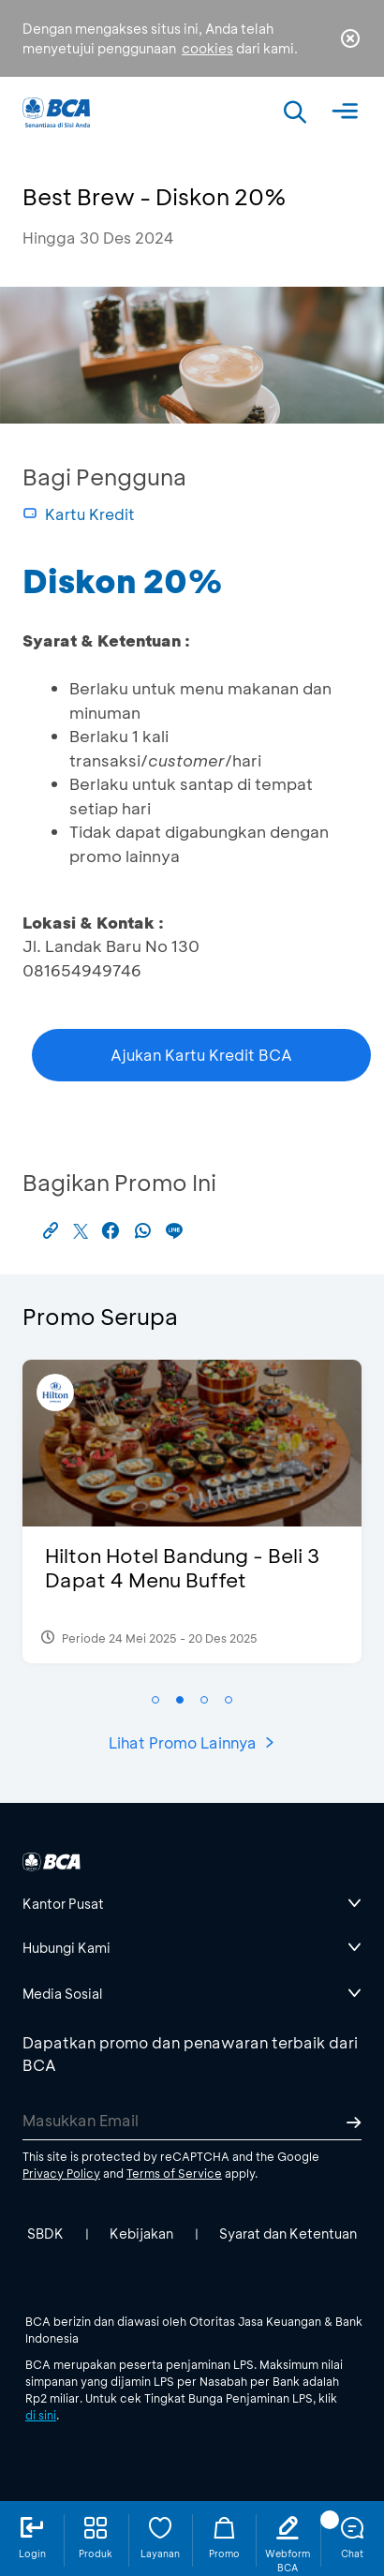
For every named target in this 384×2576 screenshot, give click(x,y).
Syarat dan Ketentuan (288, 2233)
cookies (207, 48)
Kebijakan (141, 2233)
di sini (40, 2414)
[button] (155, 1700)
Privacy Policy (61, 2173)
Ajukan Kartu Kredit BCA (201, 1055)
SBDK (45, 2233)
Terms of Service (174, 2173)
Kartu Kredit (78, 514)
